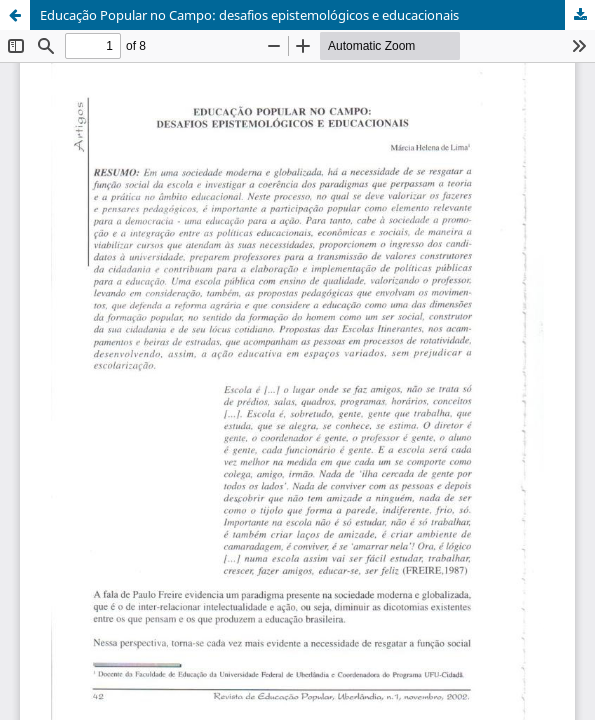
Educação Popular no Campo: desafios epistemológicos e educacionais (249, 15)
